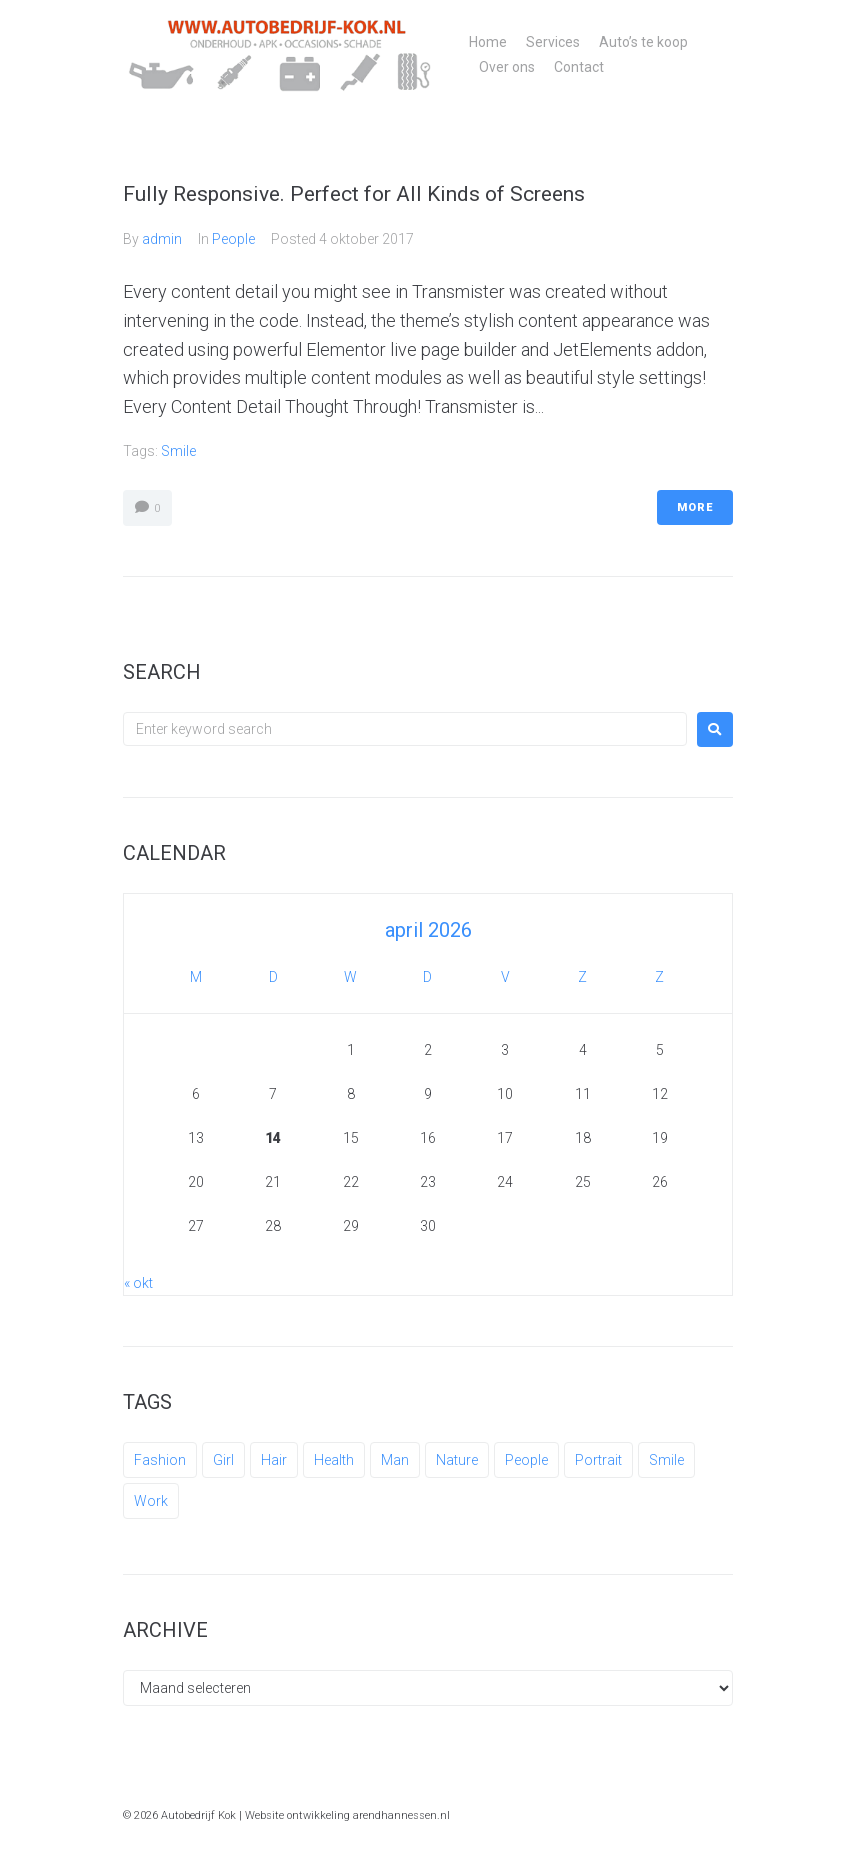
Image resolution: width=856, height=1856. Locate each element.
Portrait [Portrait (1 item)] (598, 1460)
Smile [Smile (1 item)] (666, 1460)
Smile (178, 451)
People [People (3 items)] (526, 1460)
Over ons (507, 67)
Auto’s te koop (643, 42)
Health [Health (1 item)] (334, 1460)
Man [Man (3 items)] (395, 1460)
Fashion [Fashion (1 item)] (160, 1460)
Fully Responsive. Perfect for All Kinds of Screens (354, 194)
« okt (138, 1283)
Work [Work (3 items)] (151, 1501)
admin (162, 239)
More (695, 507)
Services (553, 42)
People (233, 239)
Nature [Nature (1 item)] (457, 1460)
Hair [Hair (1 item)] (274, 1460)
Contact (579, 67)
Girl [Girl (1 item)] (223, 1460)
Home (488, 42)
